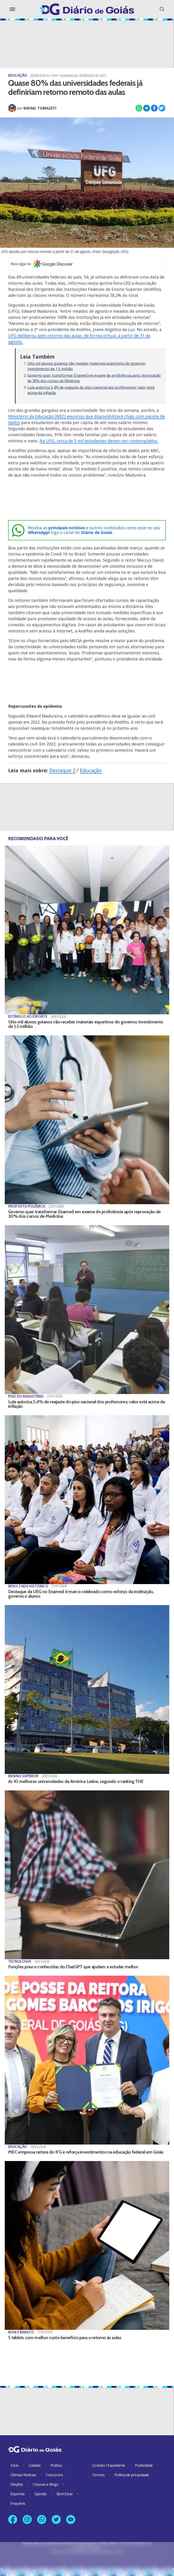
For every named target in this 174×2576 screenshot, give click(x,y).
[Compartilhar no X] (162, 108)
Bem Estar (65, 2493)
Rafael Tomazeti (40, 108)
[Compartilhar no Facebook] (154, 108)
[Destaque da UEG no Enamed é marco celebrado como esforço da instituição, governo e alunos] (87, 1499)
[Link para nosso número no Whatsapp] (41, 2519)
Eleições (16, 2484)
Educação (91, 770)
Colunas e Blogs (45, 2484)
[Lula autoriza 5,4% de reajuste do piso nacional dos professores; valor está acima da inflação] (87, 1309)
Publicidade (144, 2465)
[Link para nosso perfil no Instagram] (27, 2519)
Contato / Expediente (108, 2465)
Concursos (54, 2474)
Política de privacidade (131, 2474)
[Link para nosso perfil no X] (56, 2519)
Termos (98, 2474)
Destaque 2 (62, 770)
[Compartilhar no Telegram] (146, 108)
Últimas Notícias (23, 2474)
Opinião (40, 2493)
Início (14, 2465)
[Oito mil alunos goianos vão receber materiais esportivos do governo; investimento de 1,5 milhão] (87, 930)
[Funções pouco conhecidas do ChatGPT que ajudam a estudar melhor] (87, 1874)
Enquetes (17, 2503)
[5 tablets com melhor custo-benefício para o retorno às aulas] (87, 2245)
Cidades (35, 2465)
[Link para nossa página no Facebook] (12, 2519)
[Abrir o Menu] (12, 9)
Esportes (17, 2493)
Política (56, 2465)
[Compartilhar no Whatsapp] (138, 108)
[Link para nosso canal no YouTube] (70, 2519)
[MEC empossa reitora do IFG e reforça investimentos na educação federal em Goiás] (87, 2060)
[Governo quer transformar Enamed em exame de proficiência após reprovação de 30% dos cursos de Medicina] (87, 1119)
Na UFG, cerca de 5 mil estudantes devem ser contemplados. (98, 440)
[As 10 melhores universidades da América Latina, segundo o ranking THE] (87, 1689)
